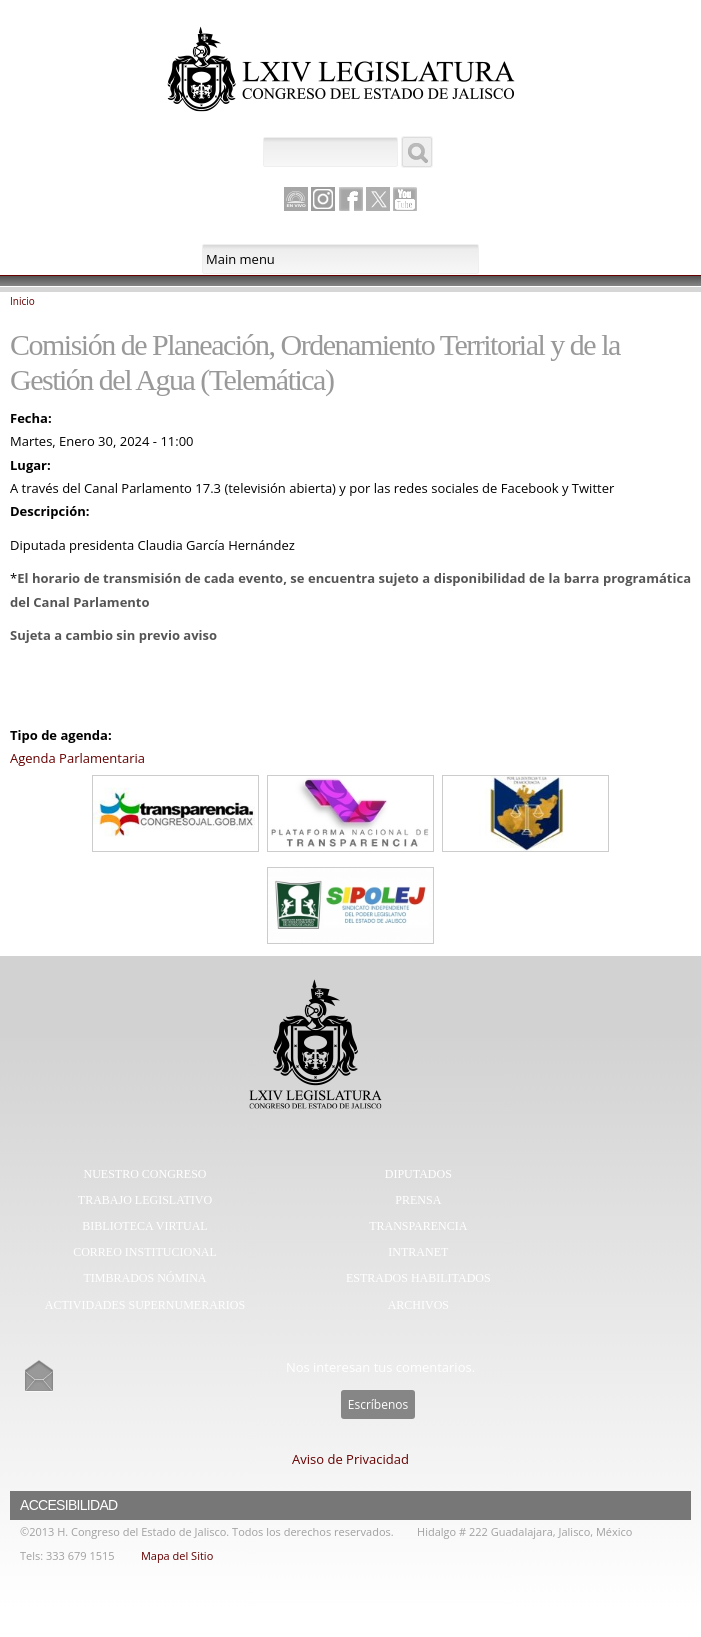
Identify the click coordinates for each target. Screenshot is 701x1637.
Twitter (378, 199)
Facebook (351, 199)
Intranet (418, 1252)
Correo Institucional (145, 1252)
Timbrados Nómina (145, 1278)
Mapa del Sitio (177, 1555)
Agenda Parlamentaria (77, 758)
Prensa (418, 1200)
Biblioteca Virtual (144, 1226)
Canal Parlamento (296, 200)
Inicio (22, 301)
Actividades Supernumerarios (145, 1305)
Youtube (405, 199)
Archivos (418, 1305)
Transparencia (418, 1226)
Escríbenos (378, 1404)
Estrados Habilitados (418, 1278)
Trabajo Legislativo (145, 1200)
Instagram (323, 199)
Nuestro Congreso (145, 1174)
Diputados (418, 1174)
